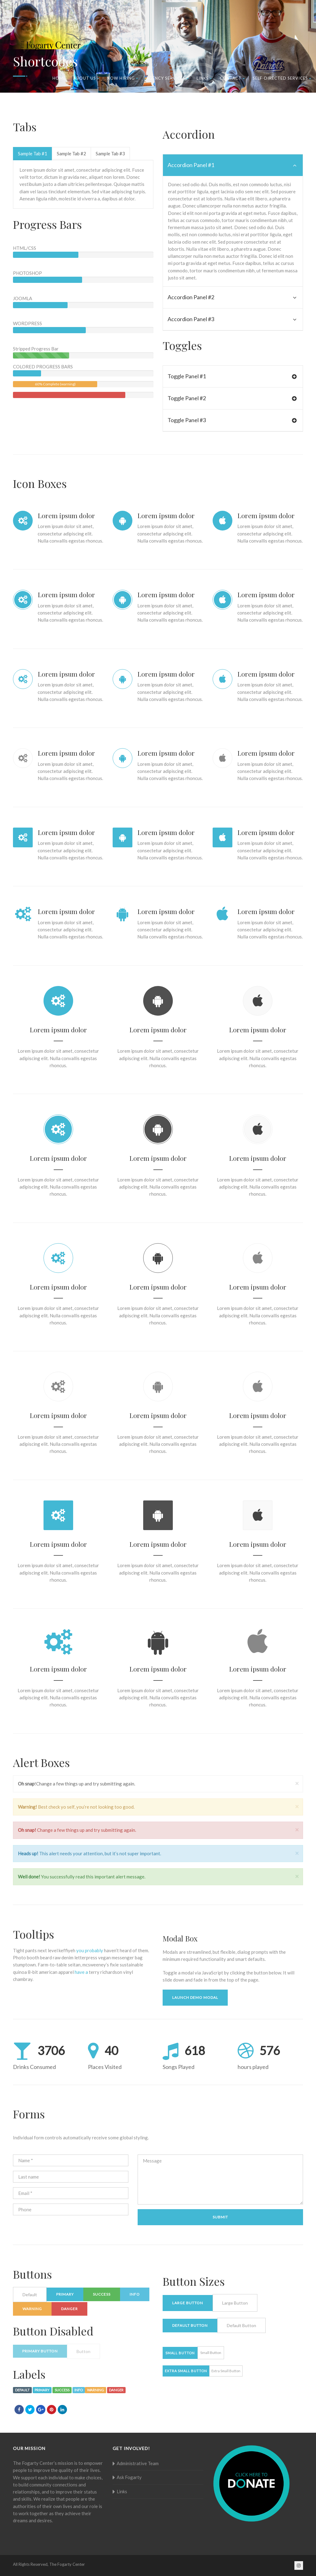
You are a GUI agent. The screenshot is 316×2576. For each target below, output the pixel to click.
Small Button (180, 2353)
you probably (89, 1950)
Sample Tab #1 (32, 153)
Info (135, 2294)
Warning (32, 2308)
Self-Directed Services (282, 78)
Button (83, 2351)
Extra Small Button (186, 2371)
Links (204, 78)
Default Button (190, 2325)
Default (30, 2294)
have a (81, 1972)
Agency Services (167, 78)
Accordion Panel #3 (232, 319)
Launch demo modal (195, 1997)
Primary (65, 2294)
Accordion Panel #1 (232, 165)
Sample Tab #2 (71, 153)
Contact (232, 78)
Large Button (187, 2303)
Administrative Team (138, 2463)
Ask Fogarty (129, 2477)
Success (101, 2294)
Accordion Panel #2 (232, 297)
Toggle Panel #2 (232, 398)
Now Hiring (122, 78)
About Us (86, 78)
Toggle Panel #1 (232, 376)
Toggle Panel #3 (232, 420)
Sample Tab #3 (110, 153)
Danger (69, 2308)
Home (59, 78)
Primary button (40, 2351)
